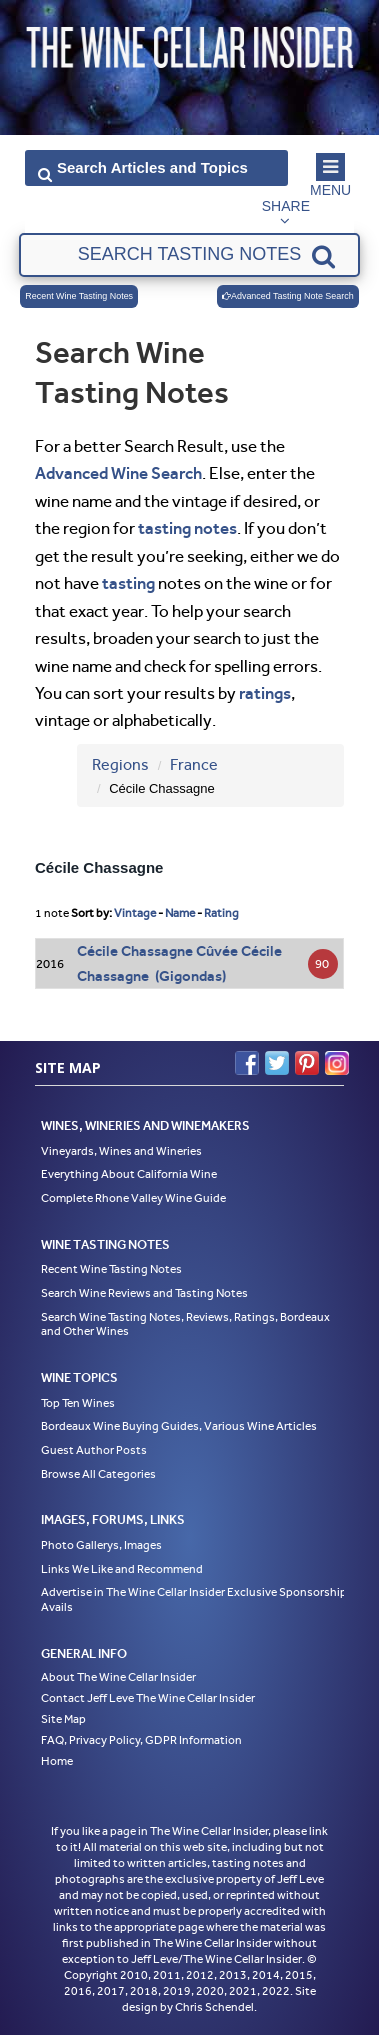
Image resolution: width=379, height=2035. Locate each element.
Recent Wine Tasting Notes (79, 296)
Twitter (277, 1063)
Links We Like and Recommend (122, 1569)
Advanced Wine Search (118, 473)
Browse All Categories (98, 1474)
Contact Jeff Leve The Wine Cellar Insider (148, 1698)
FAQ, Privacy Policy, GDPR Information (141, 1740)
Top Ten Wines (78, 1403)
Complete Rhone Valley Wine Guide (133, 1198)
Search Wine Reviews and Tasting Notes (144, 1293)
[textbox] (189, 255)
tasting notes (187, 528)
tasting (128, 583)
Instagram (337, 1063)
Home (57, 1761)
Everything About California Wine (129, 1174)
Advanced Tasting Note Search (288, 296)
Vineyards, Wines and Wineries (121, 1151)
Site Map (63, 1719)
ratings (265, 693)
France (194, 764)
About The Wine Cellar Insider (118, 1677)
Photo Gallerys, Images (101, 1545)
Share (286, 206)
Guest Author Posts (94, 1450)
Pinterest (307, 1063)
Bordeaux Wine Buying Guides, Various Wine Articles (179, 1426)
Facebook (247, 1063)
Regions (120, 764)
